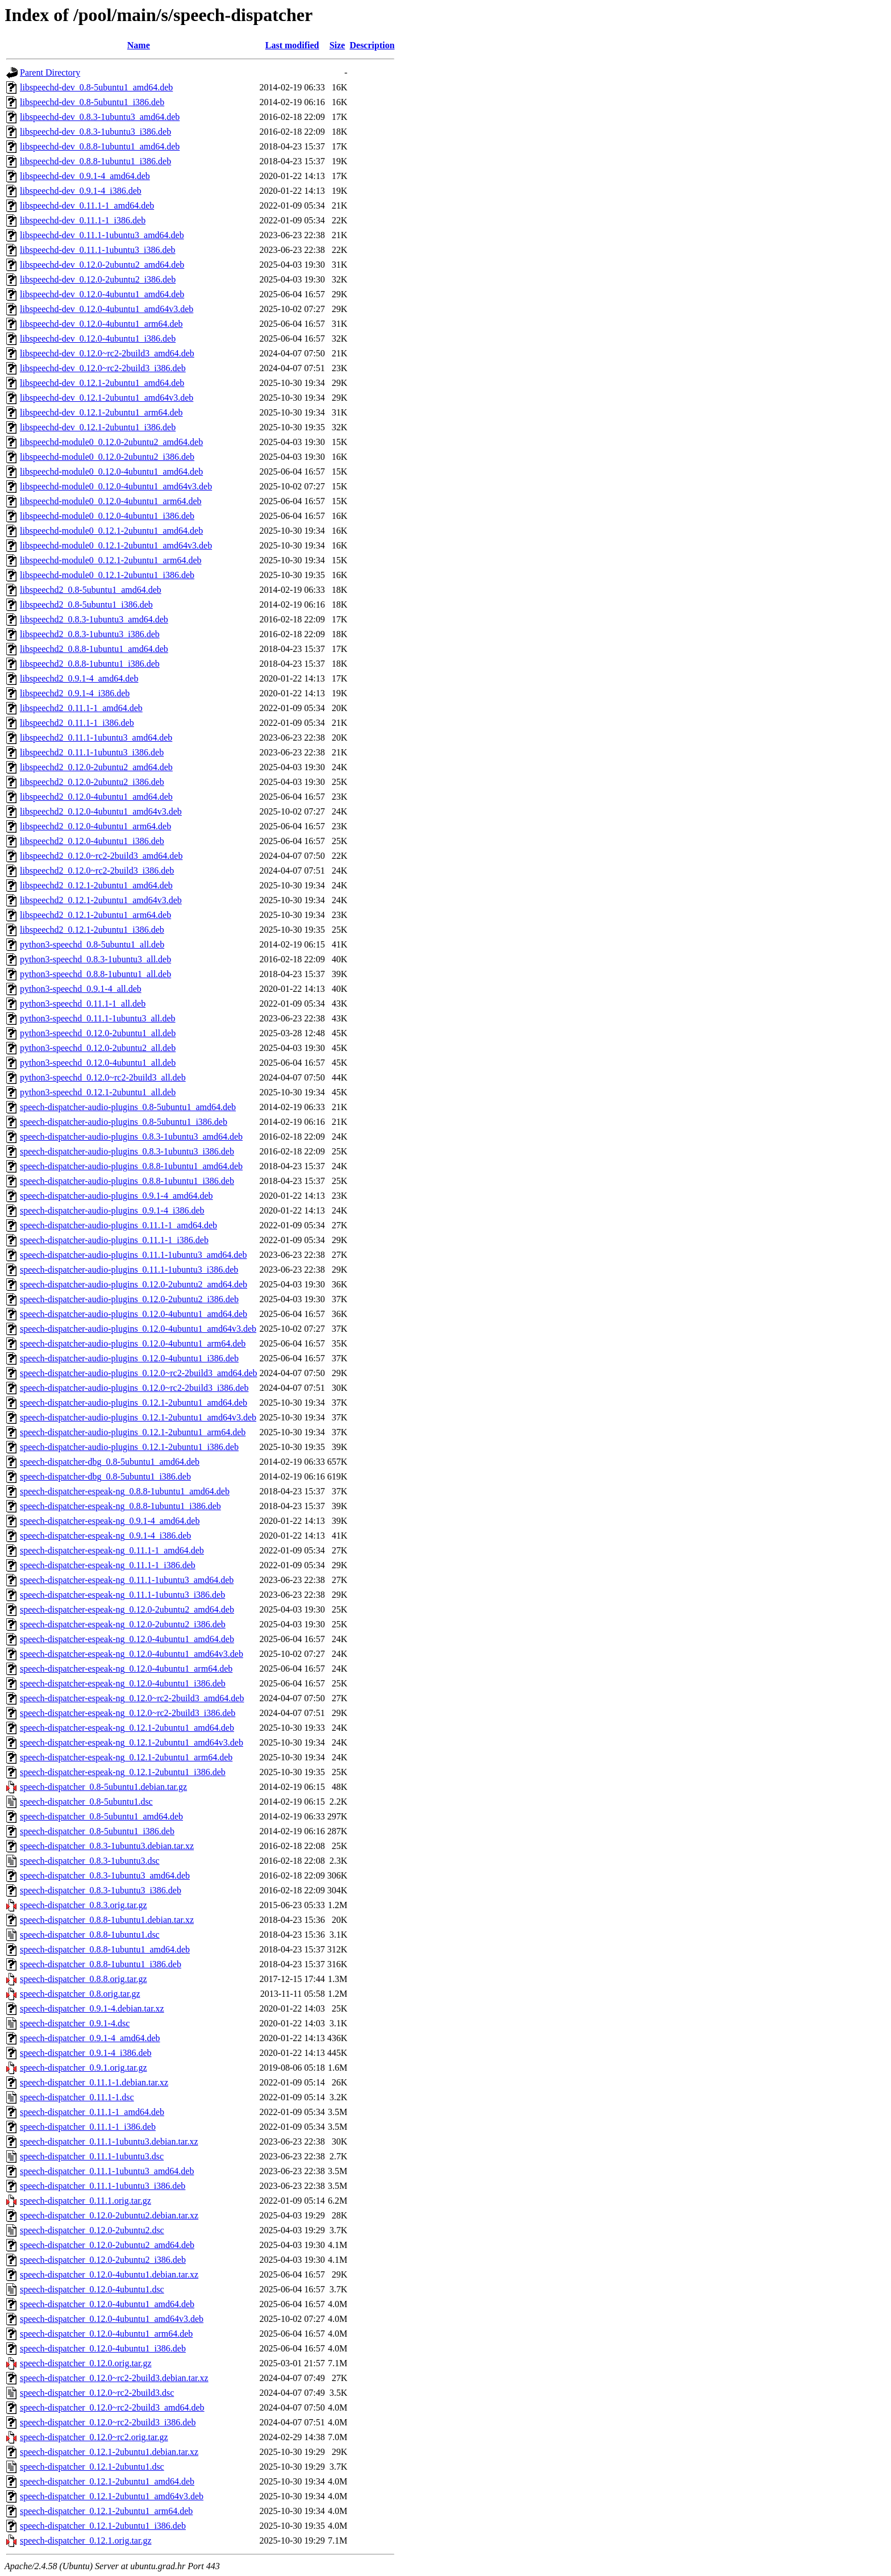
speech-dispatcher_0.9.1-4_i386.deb (85, 2053)
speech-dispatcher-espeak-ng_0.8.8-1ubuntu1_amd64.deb (125, 1491)
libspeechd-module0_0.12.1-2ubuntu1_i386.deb (107, 575)
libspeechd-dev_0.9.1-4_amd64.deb (85, 176)
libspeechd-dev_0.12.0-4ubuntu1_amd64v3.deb (106, 309)
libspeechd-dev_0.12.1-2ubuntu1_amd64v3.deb (106, 397)
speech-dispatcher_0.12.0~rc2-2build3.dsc (97, 2393)
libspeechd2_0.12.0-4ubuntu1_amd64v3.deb (101, 811)
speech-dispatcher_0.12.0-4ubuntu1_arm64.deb (106, 2333)
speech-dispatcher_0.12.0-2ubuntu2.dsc (92, 2230)
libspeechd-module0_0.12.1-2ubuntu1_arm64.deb (111, 560)
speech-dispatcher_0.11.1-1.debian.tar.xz (94, 2082)
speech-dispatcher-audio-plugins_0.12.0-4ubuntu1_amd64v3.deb (138, 1328)
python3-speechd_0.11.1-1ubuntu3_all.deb (98, 1018)
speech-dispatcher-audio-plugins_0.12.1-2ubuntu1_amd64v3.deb (138, 1417)
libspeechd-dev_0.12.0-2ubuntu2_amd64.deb (102, 264)
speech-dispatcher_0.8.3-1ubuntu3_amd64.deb (105, 1875)
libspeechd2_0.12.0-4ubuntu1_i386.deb (92, 841)
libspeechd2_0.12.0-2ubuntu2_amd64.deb (96, 767)
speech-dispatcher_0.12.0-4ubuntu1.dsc (92, 2289)
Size (337, 45)
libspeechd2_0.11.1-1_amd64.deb (81, 708)
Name (138, 45)
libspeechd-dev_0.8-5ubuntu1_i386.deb (92, 102)
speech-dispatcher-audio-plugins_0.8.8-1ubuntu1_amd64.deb (131, 1166)
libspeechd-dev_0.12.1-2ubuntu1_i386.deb (98, 427)
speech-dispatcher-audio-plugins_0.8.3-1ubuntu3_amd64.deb (131, 1136)
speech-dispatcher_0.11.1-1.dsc (77, 2097)
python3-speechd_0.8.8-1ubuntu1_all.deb (95, 974)
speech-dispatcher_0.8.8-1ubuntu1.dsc (90, 1934)
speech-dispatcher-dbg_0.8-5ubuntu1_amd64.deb (109, 1461)
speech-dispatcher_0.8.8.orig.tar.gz (83, 1979)
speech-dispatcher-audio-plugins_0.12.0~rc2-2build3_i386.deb (134, 1388)
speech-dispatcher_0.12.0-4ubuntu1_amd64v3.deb (111, 2319)
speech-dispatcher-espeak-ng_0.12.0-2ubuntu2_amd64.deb (127, 1609)
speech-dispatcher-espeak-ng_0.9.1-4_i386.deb (105, 1535)
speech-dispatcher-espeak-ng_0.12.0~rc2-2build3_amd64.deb (132, 1698)
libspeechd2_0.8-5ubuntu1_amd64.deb (90, 590)
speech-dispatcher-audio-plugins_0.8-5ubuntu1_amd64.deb (128, 1107)
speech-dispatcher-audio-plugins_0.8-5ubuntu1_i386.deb (123, 1122)
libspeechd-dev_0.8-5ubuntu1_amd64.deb (96, 87)
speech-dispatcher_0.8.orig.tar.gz (80, 1994)
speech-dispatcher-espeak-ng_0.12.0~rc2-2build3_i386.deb (127, 1713)
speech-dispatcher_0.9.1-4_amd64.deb (90, 2038)
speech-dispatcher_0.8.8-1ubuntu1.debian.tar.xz (107, 1920)
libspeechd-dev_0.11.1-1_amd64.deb (87, 205)
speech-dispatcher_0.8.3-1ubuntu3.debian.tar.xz (107, 1846)
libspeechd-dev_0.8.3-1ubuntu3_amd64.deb (100, 117)
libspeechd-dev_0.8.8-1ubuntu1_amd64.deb (100, 146)
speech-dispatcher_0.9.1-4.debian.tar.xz (92, 2008)
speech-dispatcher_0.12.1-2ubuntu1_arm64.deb (106, 2511)
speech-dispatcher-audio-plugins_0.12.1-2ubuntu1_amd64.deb (133, 1402)
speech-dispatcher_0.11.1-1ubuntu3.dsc (92, 2156)
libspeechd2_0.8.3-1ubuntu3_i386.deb (90, 634)
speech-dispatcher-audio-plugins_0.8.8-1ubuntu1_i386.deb (127, 1181)
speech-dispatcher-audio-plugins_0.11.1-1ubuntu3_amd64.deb (133, 1255)
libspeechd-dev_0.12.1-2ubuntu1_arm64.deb (101, 412)
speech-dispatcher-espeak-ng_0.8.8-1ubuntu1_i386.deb (120, 1506)
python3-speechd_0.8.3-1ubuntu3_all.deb (95, 959)
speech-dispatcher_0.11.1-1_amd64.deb (92, 2112)
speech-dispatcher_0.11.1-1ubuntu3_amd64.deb (107, 2171)
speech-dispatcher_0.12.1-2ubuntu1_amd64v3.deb (111, 2496)
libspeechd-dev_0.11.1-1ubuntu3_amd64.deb (102, 235)
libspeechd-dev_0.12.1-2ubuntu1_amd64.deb (102, 383)
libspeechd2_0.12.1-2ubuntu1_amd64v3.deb (101, 900)
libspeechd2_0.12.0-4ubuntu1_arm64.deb (95, 826)
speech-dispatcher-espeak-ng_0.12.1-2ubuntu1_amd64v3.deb (131, 1742)
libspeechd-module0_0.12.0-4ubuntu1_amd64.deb (111, 471)
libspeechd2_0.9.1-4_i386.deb (75, 693)
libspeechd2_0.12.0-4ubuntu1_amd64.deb (96, 796)
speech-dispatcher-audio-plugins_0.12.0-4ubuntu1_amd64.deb (133, 1314)
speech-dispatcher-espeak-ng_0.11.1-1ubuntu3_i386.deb (122, 1594)
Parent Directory (50, 72)
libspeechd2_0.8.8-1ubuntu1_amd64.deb (94, 649)
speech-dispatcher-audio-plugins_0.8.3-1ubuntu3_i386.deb (127, 1151)
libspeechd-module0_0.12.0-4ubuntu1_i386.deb (107, 516)
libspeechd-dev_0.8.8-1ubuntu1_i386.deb (95, 161)
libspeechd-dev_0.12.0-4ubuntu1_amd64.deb (102, 294)
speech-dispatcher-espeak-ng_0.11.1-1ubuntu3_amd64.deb (127, 1580)
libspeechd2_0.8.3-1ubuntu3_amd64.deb (94, 619)
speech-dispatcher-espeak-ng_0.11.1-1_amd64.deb (112, 1550)
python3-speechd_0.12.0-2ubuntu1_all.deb (98, 1033)
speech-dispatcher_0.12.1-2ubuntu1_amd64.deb (107, 2481)
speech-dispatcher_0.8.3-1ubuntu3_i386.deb (100, 1890)
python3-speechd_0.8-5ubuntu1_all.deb (92, 944)
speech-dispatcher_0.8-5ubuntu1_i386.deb (97, 1831)
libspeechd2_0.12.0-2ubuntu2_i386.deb (92, 782)
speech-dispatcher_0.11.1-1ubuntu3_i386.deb (102, 2186)
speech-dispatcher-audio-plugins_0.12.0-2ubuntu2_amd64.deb (133, 1284)
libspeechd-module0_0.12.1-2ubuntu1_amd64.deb (111, 530)
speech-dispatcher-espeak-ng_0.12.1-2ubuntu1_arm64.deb (126, 1757)
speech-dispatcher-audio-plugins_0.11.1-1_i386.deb (114, 1240)
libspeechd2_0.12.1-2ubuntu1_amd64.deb (96, 885)
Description (371, 45)
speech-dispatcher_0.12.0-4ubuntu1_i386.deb (103, 2348)
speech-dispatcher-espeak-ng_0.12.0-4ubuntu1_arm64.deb (126, 1668)
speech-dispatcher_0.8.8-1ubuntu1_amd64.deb (105, 1949)
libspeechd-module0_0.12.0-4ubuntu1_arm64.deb (111, 501)
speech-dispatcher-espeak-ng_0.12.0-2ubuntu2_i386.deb (123, 1624)
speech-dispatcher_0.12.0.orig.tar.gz (85, 2363)
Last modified (292, 45)
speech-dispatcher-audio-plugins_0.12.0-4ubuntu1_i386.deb (129, 1358)
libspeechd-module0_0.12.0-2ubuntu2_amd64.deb (111, 442)
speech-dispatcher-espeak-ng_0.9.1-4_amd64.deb (109, 1521)
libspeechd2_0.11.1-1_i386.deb (77, 723)
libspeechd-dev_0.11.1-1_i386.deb (82, 220)
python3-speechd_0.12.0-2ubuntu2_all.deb (98, 1048)
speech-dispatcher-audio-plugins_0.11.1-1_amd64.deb (118, 1225)
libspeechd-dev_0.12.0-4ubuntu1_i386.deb (98, 338)
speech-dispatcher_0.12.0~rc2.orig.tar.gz (94, 2437)
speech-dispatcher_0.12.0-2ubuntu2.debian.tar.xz (109, 2215)
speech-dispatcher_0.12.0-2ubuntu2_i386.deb (103, 2260)
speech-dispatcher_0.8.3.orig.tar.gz (83, 1905)
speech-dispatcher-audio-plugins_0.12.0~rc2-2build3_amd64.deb (138, 1373)
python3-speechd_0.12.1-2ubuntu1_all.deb (98, 1092)
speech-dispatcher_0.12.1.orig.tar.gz (85, 2540)
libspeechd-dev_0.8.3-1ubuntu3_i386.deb (95, 131)
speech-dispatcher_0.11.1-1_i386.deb (88, 2127)
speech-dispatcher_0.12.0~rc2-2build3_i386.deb (107, 2422)
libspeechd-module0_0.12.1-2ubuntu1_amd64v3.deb (116, 545)
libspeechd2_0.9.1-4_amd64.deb (79, 678)
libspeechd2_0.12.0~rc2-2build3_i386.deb (97, 870)
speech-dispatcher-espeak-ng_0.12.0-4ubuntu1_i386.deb (123, 1683)
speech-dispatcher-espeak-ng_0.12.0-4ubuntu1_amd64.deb (127, 1639)
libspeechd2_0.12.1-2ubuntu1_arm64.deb (95, 915)
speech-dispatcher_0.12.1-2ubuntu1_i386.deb (103, 2526)
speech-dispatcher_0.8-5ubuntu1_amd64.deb (101, 1816)
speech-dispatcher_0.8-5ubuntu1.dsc (86, 1801)
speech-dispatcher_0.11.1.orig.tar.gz (85, 2200)
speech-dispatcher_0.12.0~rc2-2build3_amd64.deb (112, 2407)
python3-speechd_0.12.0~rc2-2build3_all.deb (103, 1077)
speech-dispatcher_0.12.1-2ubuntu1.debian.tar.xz (109, 2452)
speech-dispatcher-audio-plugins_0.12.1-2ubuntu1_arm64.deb (132, 1432)
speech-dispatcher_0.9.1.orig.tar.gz (83, 2067)
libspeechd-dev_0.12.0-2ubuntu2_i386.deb (98, 279)
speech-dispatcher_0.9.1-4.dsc (75, 2023)
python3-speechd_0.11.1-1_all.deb (82, 1003)
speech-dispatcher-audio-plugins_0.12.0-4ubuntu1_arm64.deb (132, 1343)
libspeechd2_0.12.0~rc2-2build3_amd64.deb (101, 856)
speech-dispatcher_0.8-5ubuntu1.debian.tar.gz (103, 1787)
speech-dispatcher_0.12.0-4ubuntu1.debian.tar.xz (109, 2274)
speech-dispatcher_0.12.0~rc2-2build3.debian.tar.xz (114, 2378)
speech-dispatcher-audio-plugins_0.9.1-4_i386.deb (112, 1210)
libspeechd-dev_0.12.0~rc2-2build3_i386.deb (103, 368)
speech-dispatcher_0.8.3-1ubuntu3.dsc (90, 1860)
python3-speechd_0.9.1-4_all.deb (80, 989)
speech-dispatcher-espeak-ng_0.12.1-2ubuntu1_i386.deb (123, 1772)
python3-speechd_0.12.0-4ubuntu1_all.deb (98, 1062)
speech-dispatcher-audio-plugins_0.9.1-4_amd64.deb (116, 1195)
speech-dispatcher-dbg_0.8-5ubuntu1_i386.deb (105, 1476)
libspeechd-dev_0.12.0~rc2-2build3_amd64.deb (107, 353)
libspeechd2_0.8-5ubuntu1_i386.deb (86, 604)
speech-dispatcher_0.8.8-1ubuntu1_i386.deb (100, 1964)
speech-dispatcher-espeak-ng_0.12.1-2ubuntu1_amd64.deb (127, 1727)
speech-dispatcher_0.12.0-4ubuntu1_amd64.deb (107, 2304)
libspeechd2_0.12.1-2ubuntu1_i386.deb (92, 929)
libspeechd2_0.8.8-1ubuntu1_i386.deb (90, 663)
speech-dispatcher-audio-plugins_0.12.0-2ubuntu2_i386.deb (129, 1299)
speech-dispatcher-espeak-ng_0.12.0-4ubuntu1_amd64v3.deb (131, 1654)
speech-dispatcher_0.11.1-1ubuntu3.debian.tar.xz (109, 2141)
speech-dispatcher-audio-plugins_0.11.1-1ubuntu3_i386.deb (129, 1269)
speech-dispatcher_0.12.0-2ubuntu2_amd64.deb (107, 2245)
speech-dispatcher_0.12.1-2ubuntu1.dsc (92, 2466)
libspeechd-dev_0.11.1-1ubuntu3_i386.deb (98, 250)
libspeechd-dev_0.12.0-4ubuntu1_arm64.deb (101, 324)
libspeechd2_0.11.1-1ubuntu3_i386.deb (92, 752)
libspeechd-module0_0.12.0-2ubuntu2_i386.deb (107, 457)
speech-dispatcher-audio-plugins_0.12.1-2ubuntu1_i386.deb (129, 1447)
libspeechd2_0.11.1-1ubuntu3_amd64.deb (96, 737)
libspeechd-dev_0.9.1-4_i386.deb (80, 191)
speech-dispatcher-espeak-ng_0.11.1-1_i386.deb (107, 1565)
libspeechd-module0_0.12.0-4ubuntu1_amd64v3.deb (116, 486)
